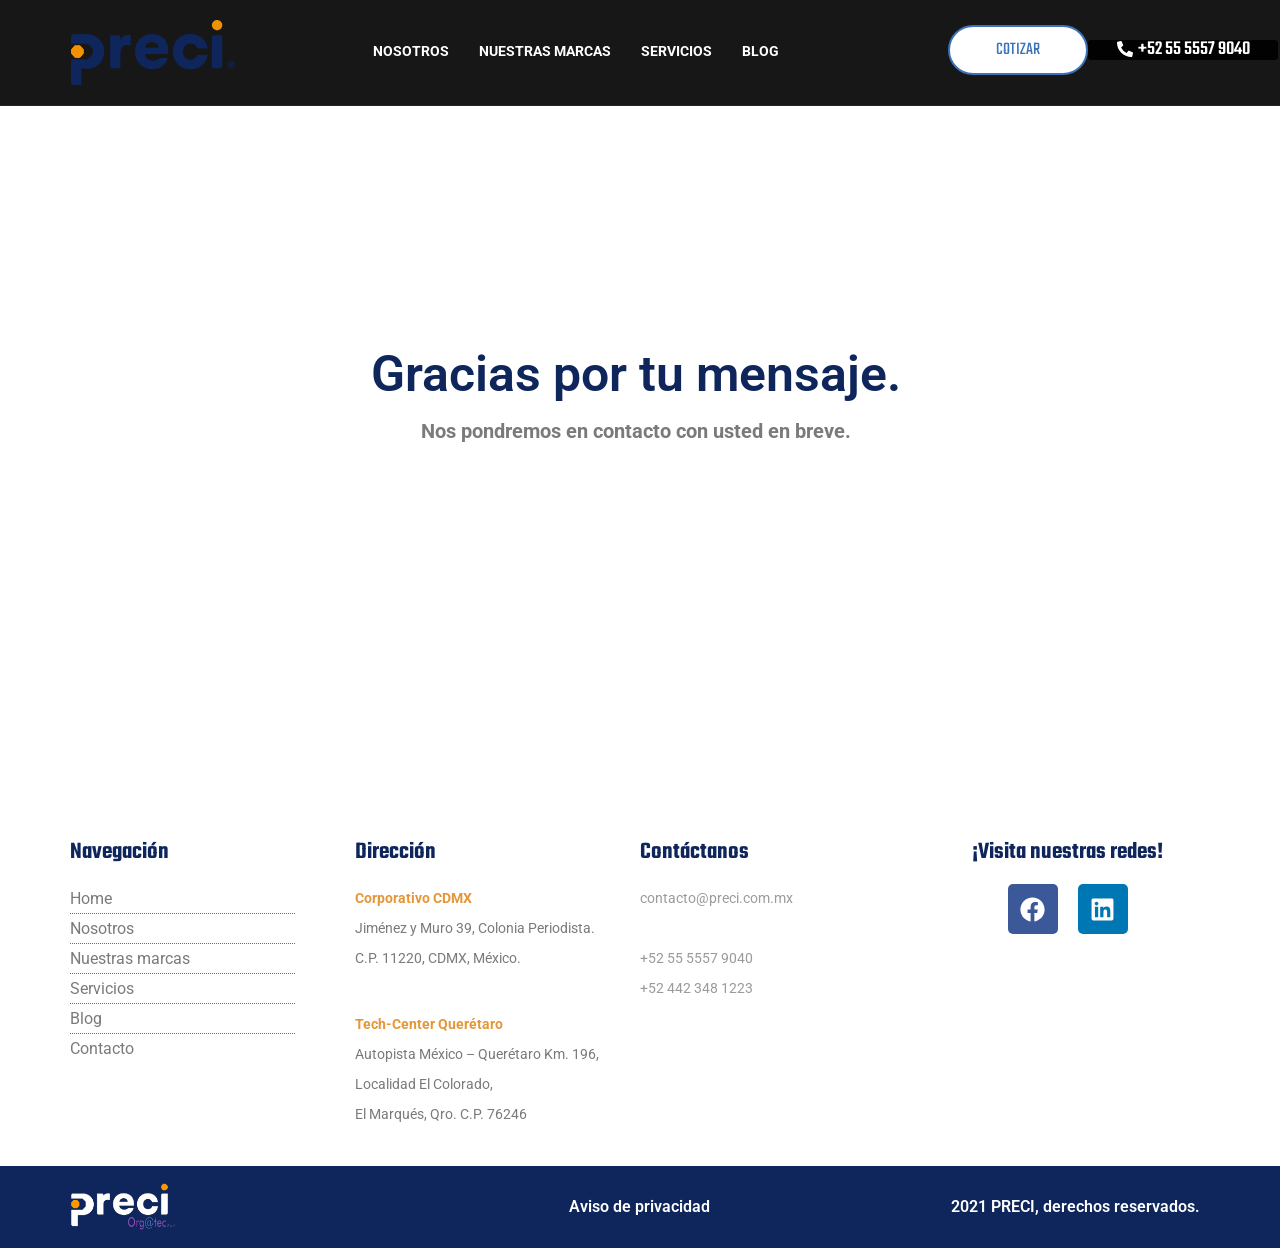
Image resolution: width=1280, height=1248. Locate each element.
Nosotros (411, 51)
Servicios (676, 51)
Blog (760, 51)
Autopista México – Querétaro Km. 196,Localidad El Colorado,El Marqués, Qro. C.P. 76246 (477, 1084)
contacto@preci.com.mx (716, 898)
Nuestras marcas (545, 51)
